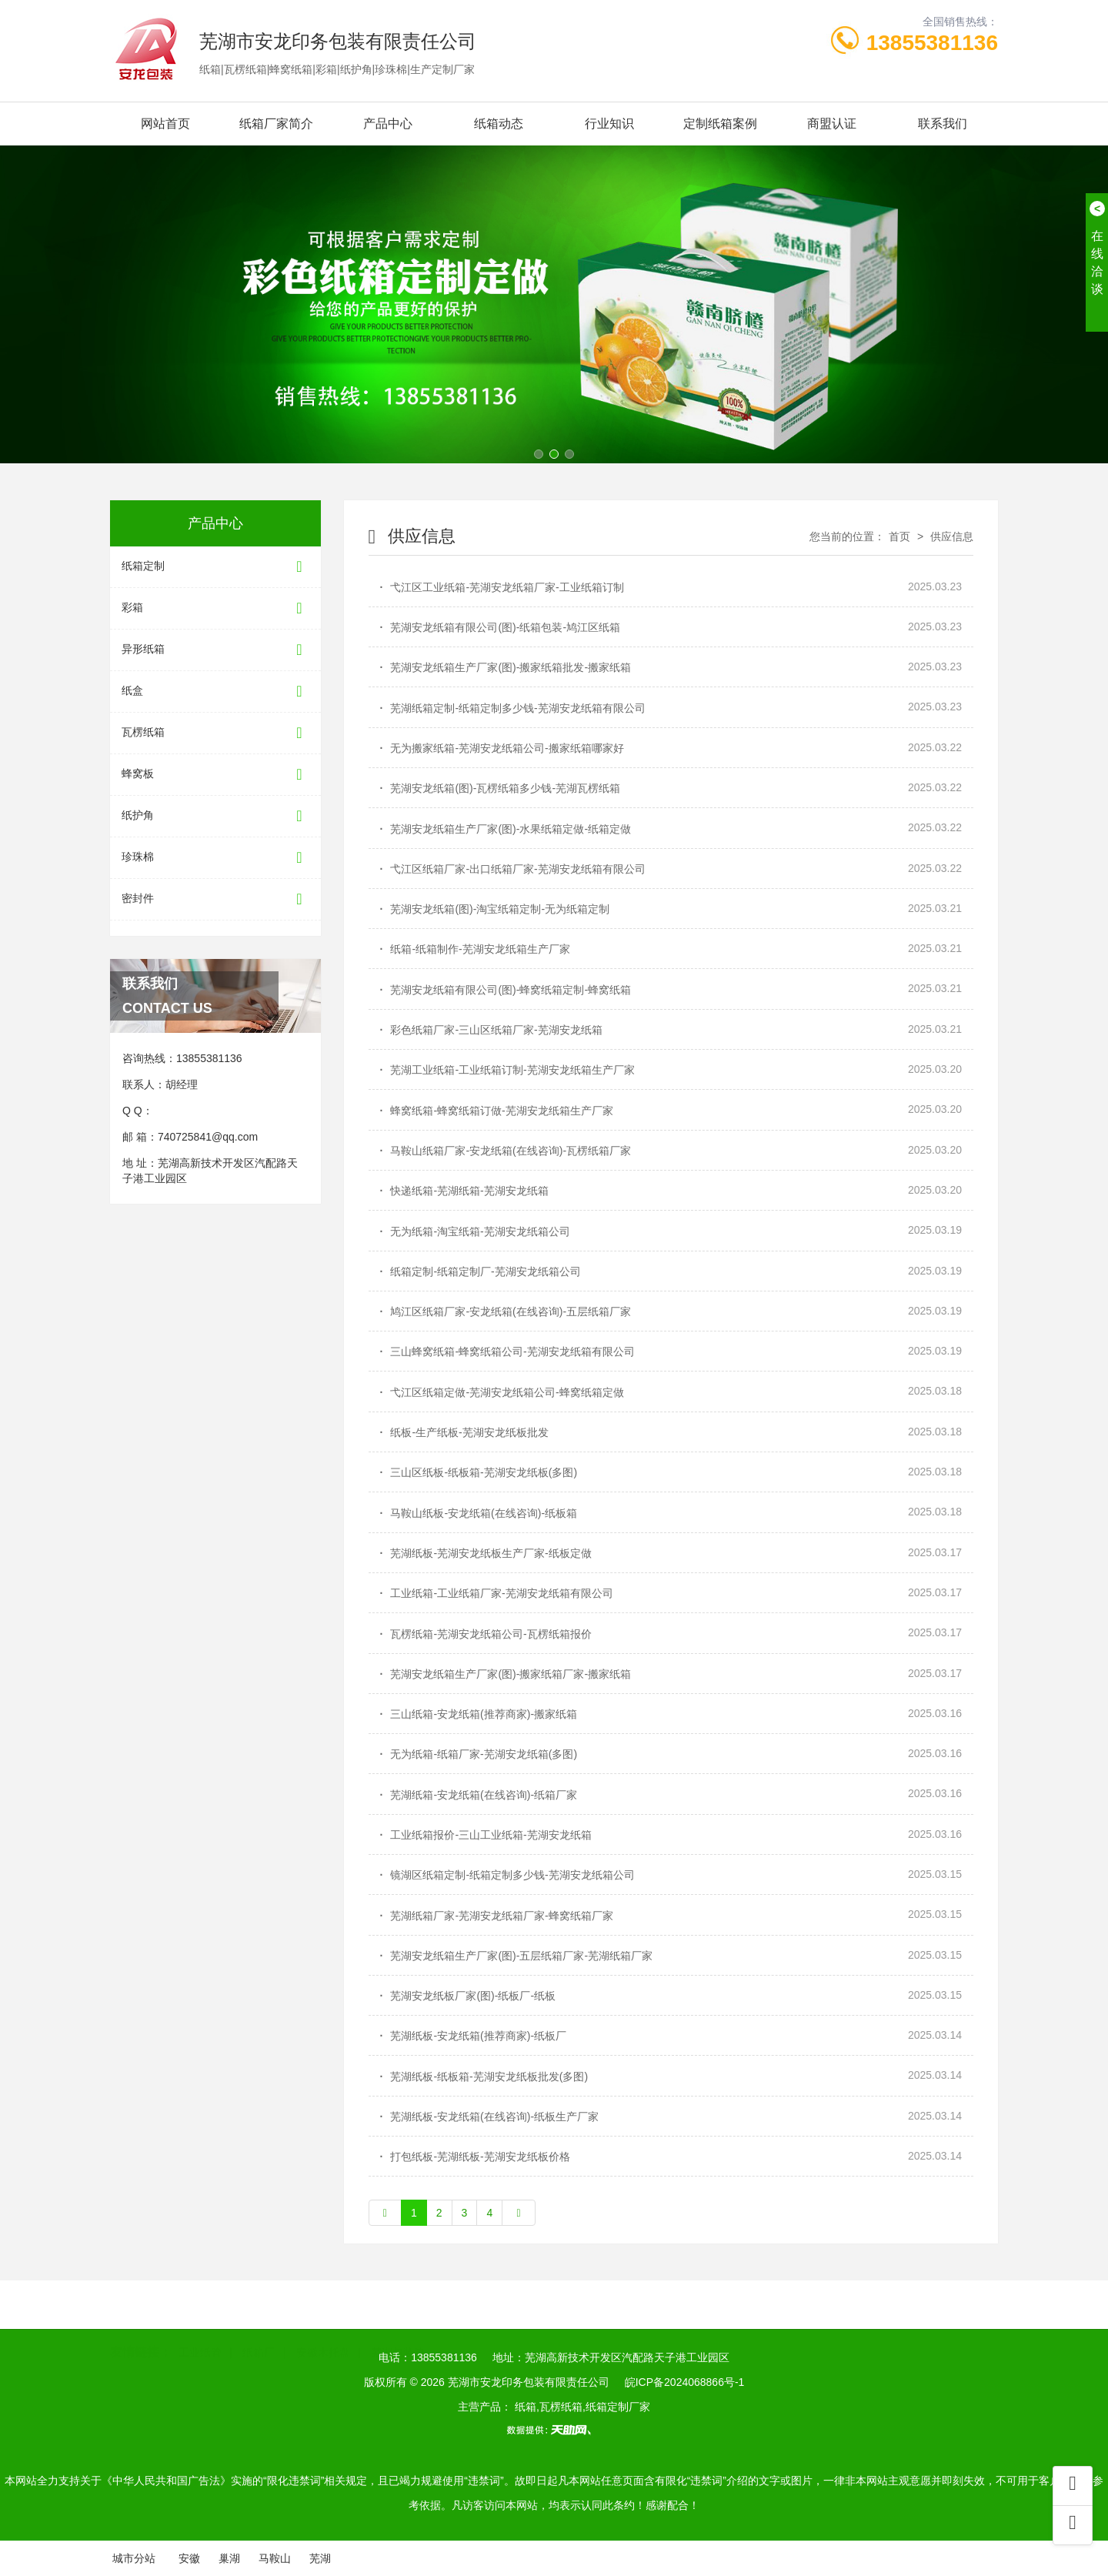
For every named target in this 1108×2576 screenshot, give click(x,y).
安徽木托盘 (323, 2335)
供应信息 (950, 536)
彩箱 (215, 608)
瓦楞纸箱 (215, 733)
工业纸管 (200, 2335)
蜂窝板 (215, 774)
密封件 (215, 899)
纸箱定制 (215, 567)
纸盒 (215, 691)
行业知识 (609, 123)
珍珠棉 (215, 858)
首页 (899, 536)
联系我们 (942, 123)
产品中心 (387, 123)
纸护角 (215, 816)
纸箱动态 (498, 123)
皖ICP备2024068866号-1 (685, 2382)
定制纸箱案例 (720, 123)
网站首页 (165, 123)
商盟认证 (831, 123)
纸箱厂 (258, 2335)
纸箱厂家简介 (276, 123)
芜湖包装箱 (398, 2335)
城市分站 (133, 2558)
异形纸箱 (215, 650)
